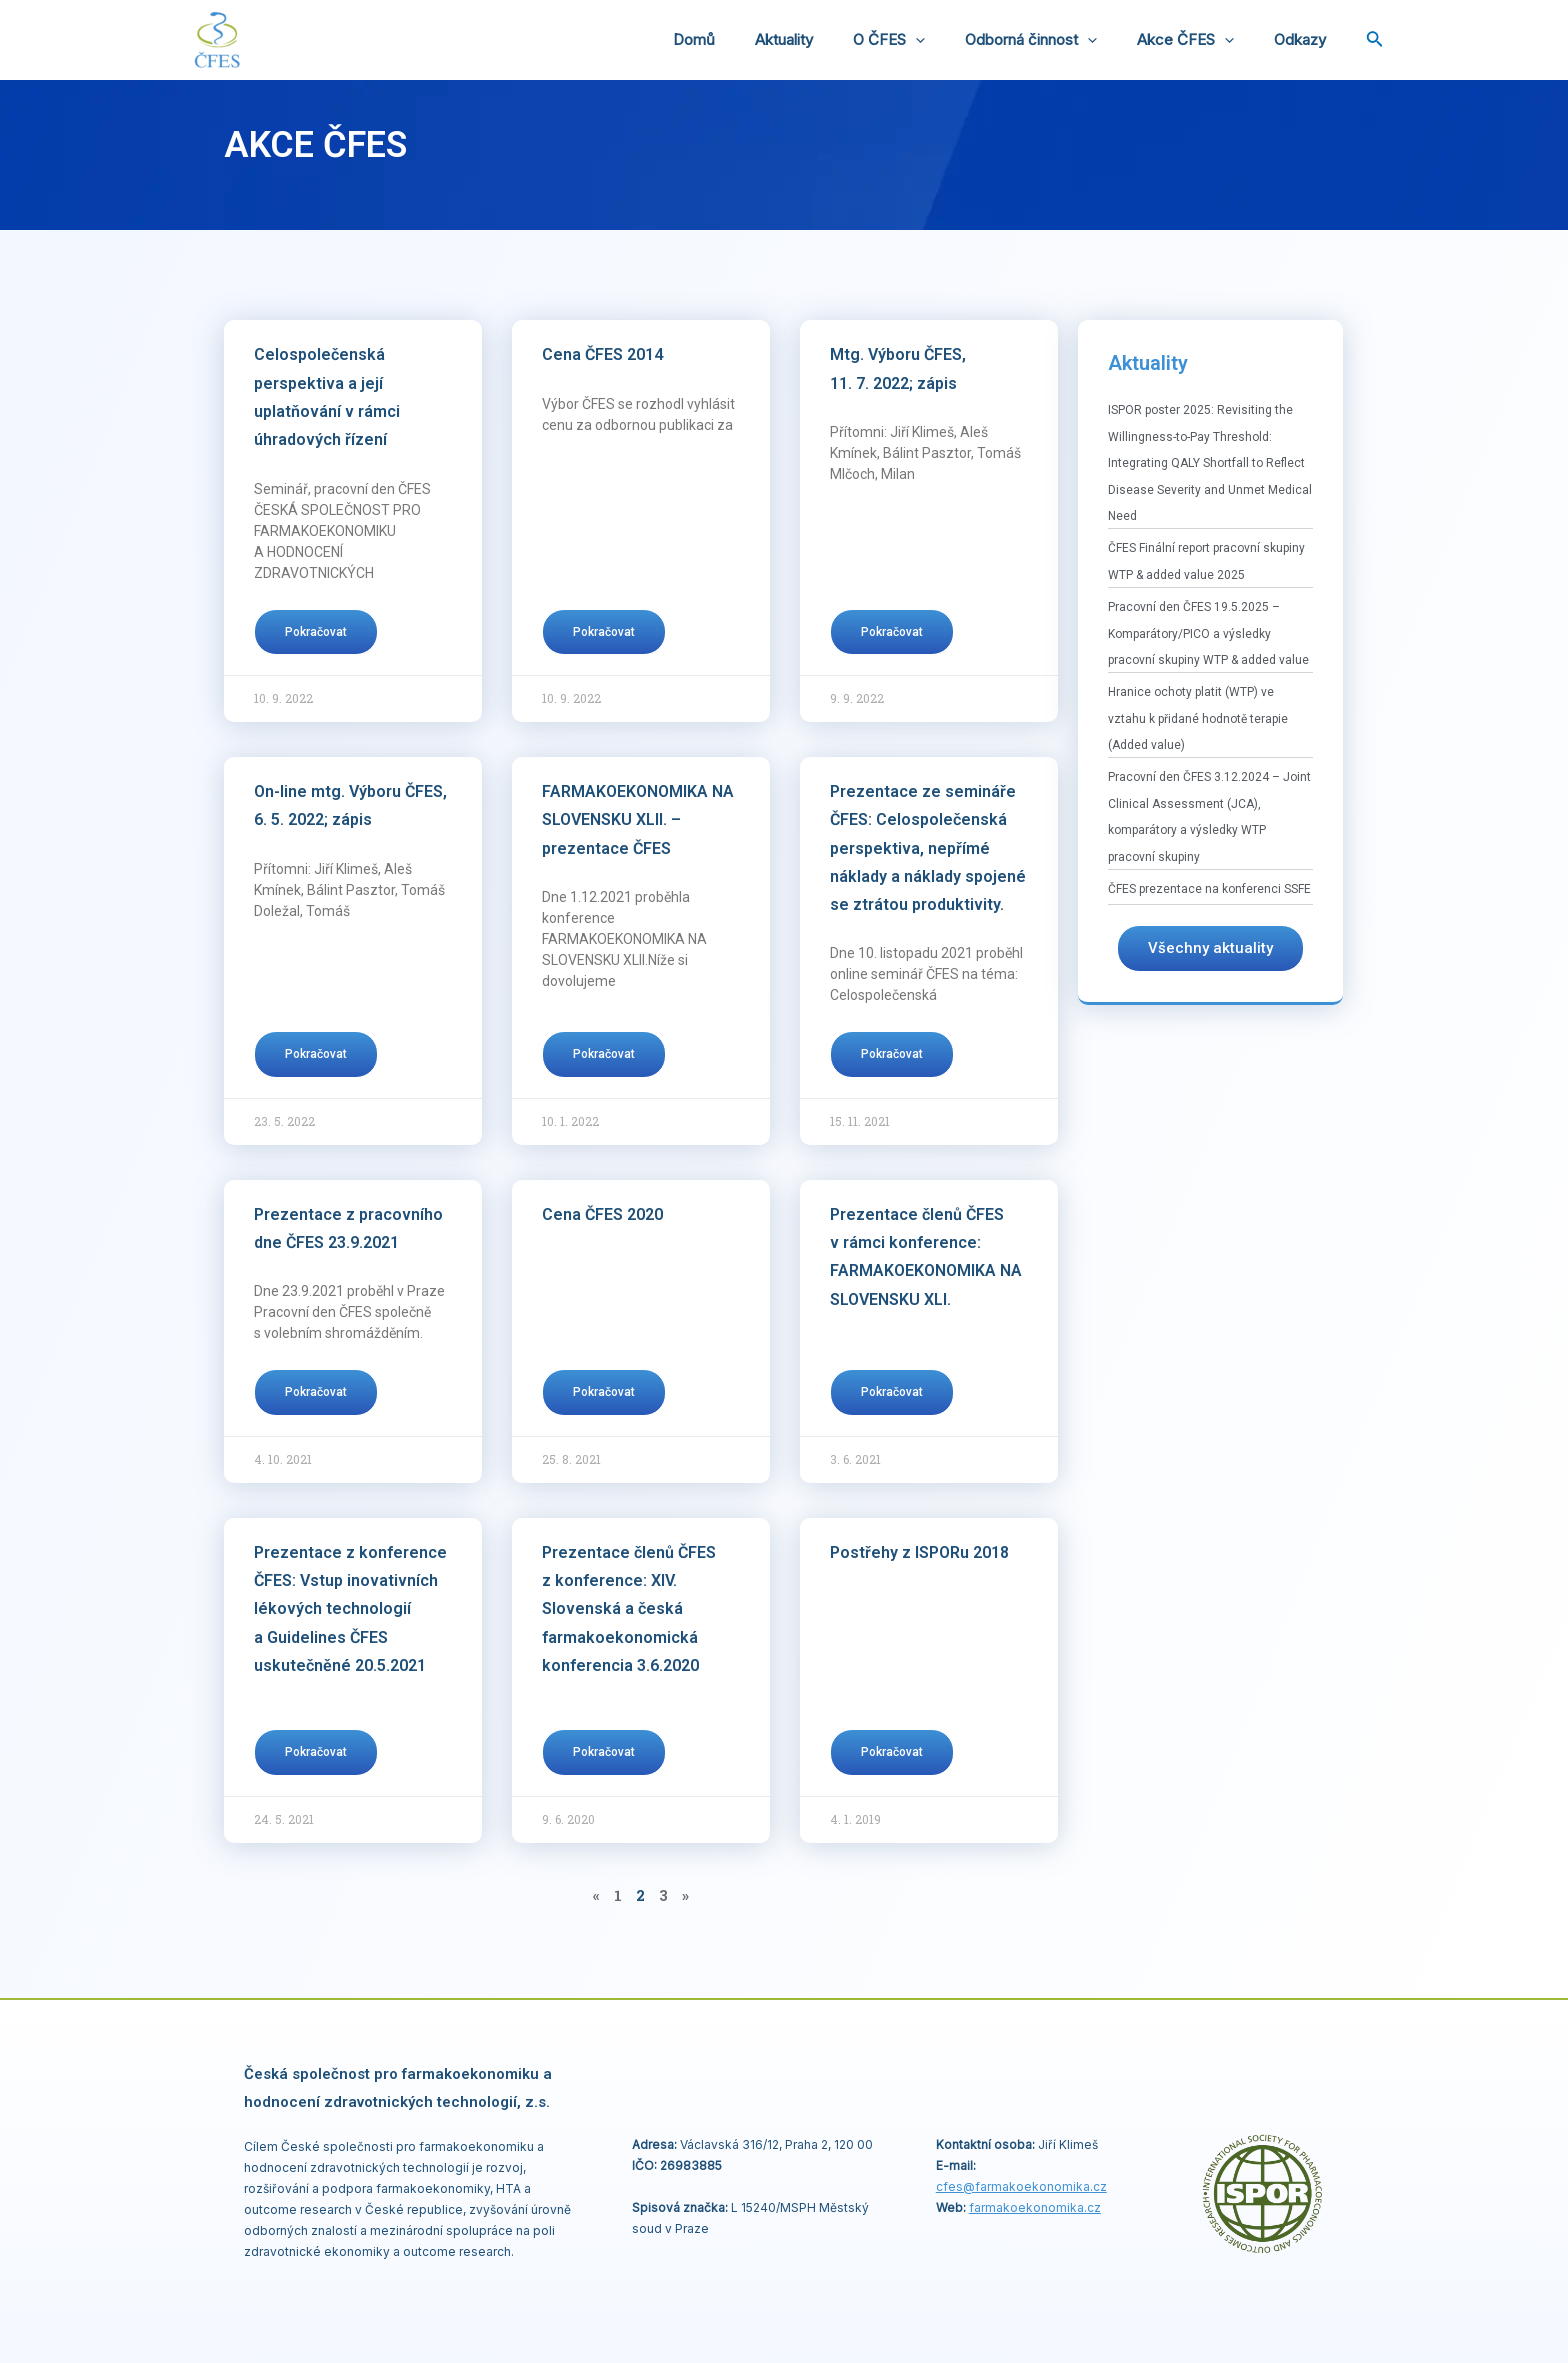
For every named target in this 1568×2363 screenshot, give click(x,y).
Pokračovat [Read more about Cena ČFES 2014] (604, 632)
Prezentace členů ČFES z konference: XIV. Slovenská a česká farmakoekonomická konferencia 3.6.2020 (629, 1609)
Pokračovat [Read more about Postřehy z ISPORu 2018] (892, 1752)
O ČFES (924, 40)
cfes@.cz (1021, 2185)
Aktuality (829, 39)
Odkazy (1305, 39)
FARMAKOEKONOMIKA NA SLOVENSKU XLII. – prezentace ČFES (638, 820)
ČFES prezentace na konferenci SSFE (1209, 889)
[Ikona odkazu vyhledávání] (1375, 40)
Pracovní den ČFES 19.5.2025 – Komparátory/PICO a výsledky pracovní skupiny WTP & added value (1208, 633)
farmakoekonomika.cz (1035, 2206)
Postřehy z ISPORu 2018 (919, 1552)
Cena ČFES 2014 (602, 354)
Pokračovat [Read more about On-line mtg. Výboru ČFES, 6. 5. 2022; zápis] (316, 1054)
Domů (749, 39)
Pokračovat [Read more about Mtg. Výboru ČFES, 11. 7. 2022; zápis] (892, 632)
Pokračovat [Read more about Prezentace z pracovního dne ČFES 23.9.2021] (316, 1392)
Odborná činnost (1056, 40)
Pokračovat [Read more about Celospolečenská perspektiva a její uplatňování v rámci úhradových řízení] (316, 632)
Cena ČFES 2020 (602, 1214)
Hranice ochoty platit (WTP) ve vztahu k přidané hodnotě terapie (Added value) (1198, 718)
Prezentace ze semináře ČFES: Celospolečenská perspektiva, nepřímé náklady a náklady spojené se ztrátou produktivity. (928, 848)
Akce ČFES (1200, 40)
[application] (950, 40)
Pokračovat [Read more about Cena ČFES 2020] (604, 1392)
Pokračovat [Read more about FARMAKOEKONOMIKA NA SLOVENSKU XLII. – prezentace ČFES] (604, 1054)
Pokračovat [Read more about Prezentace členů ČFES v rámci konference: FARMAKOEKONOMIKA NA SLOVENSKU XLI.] (892, 1392)
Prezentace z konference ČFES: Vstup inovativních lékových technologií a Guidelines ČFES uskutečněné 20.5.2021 (350, 1609)
